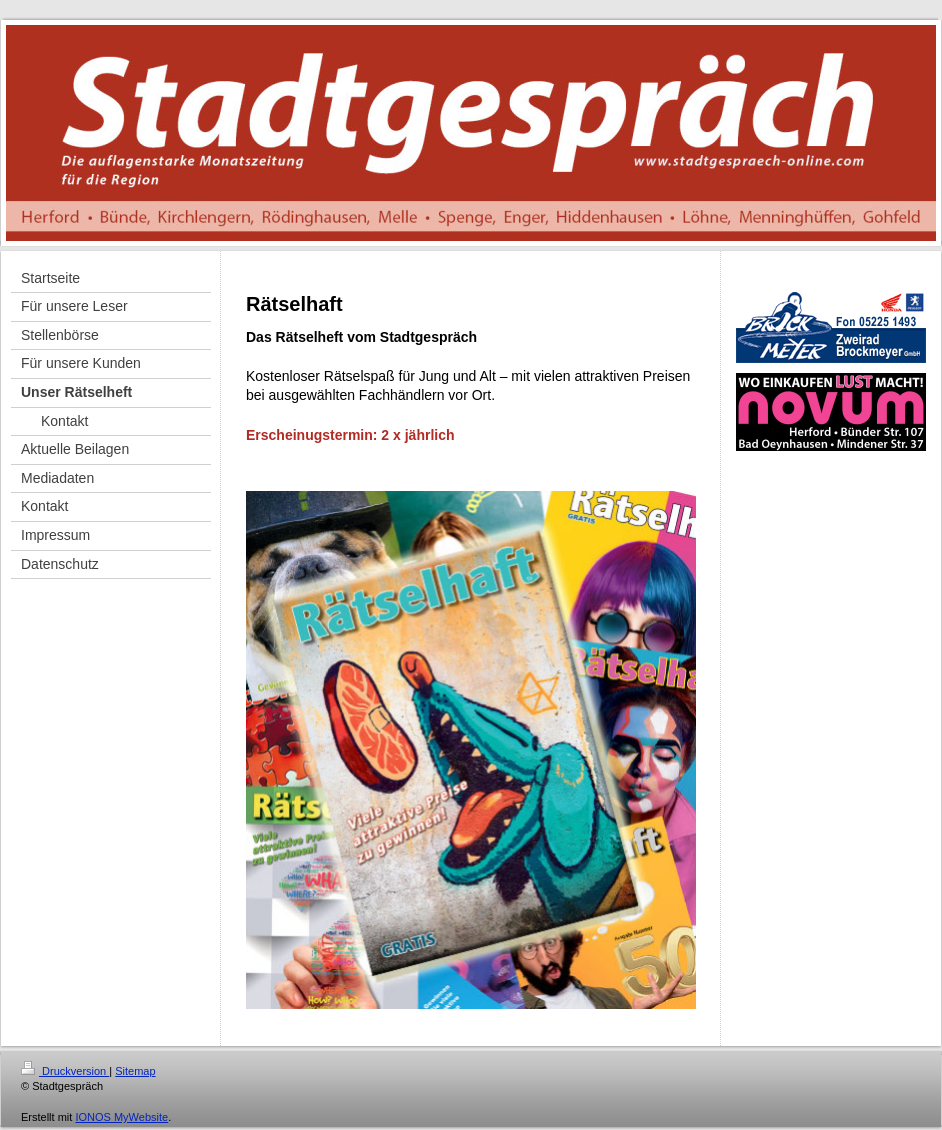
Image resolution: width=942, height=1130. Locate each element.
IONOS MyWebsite (121, 1117)
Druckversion (65, 1071)
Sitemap (135, 1071)
